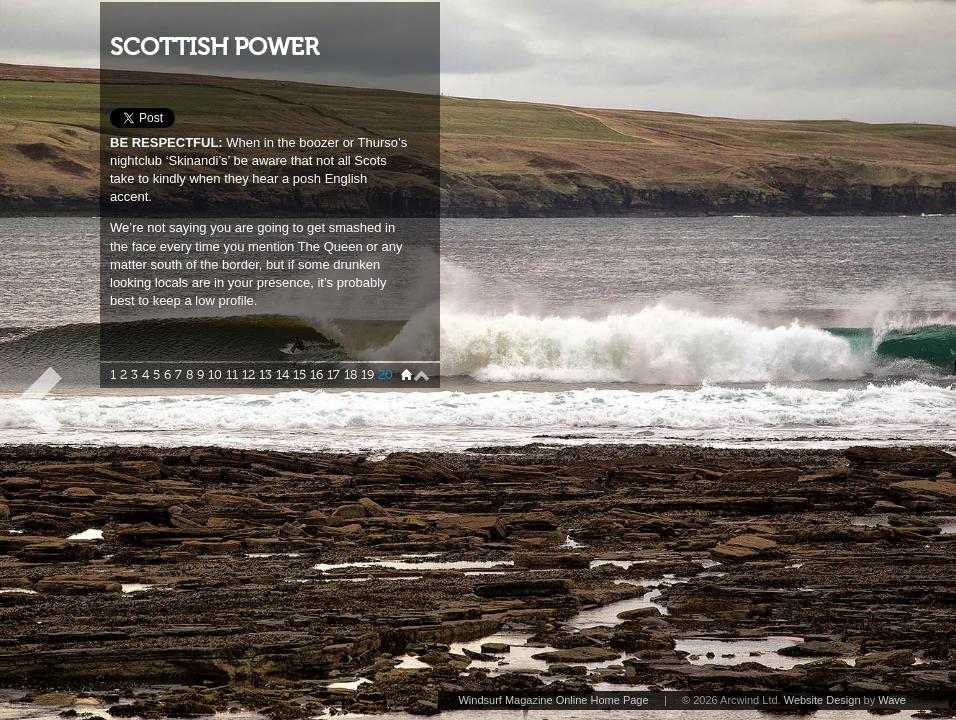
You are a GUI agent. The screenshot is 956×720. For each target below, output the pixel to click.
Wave (892, 700)
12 (248, 375)
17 (333, 375)
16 (316, 375)
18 (350, 375)
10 (215, 375)
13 (265, 375)
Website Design (822, 700)
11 (232, 375)
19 (367, 375)
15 (299, 375)
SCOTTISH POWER (214, 47)
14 (282, 375)
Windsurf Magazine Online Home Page (553, 700)
